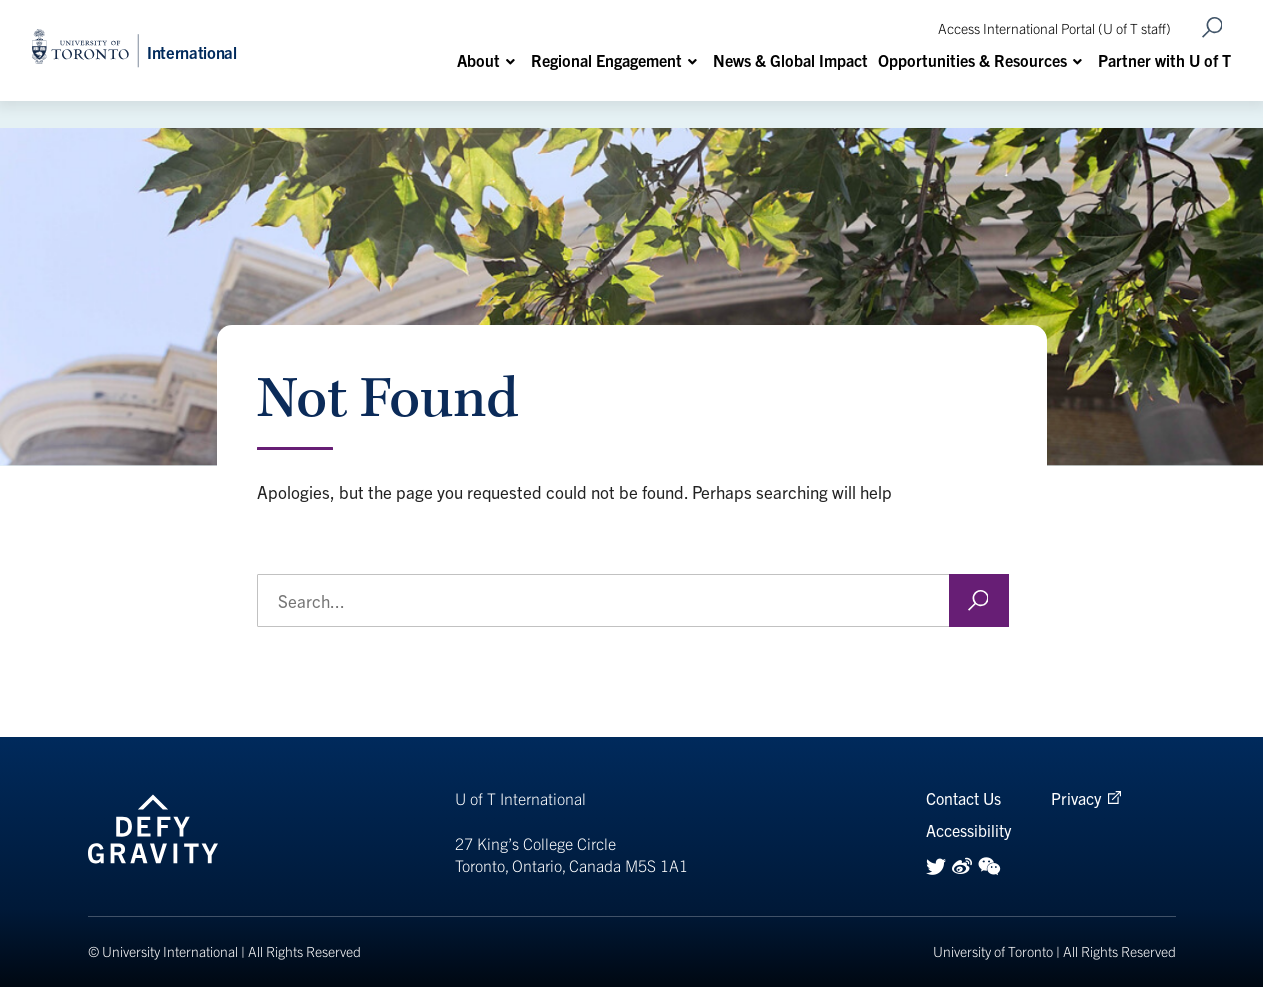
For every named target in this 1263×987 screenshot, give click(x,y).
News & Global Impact (790, 60)
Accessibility (968, 830)
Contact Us (963, 798)
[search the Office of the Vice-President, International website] (633, 600)
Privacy (1076, 798)
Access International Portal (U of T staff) (1054, 28)
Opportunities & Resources (972, 60)
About (478, 60)
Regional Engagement (606, 60)
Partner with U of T (1164, 60)
